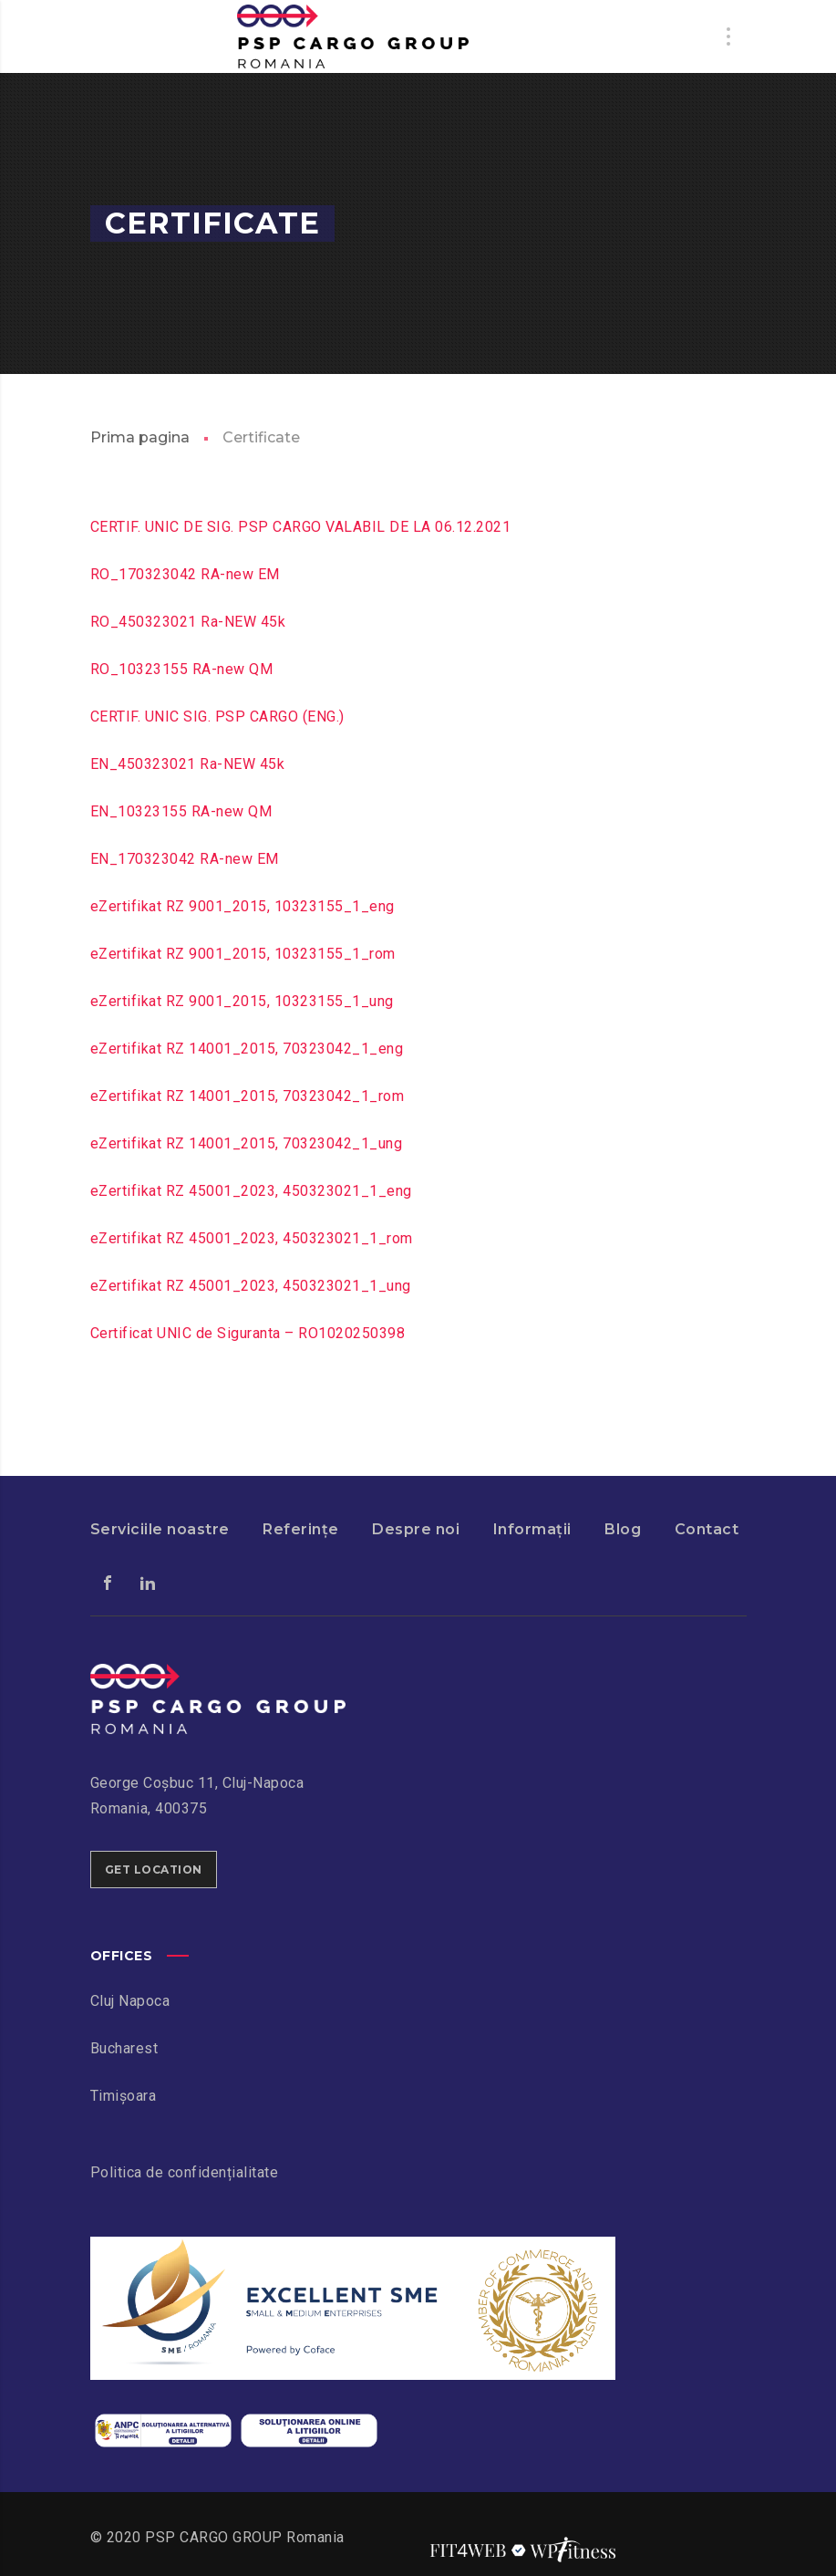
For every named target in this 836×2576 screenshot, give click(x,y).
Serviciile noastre (160, 1529)
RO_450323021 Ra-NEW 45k (188, 621)
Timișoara (123, 2095)
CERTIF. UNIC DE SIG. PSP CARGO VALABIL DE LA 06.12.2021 (300, 526)
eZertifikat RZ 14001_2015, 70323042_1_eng (247, 1048)
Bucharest (124, 2048)
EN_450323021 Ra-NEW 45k (187, 764)
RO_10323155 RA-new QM (182, 669)
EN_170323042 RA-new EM (184, 858)
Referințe (301, 1529)
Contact (707, 1529)
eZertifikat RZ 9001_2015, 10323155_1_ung (242, 1001)
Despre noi (415, 1529)
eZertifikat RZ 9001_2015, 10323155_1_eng (242, 906)
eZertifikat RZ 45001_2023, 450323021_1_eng (251, 1191)
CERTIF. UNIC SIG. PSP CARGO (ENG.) (217, 716)
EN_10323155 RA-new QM (181, 811)
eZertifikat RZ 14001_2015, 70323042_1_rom (247, 1096)
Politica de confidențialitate (184, 2172)
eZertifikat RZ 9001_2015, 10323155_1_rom (243, 953)
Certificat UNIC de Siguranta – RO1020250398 (248, 1333)
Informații (532, 1529)
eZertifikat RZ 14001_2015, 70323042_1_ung (246, 1143)
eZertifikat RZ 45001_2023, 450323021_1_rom (251, 1238)
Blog (622, 1529)
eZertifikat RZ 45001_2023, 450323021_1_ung (250, 1285)
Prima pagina (140, 437)
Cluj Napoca (130, 2001)
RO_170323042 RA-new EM (185, 574)
